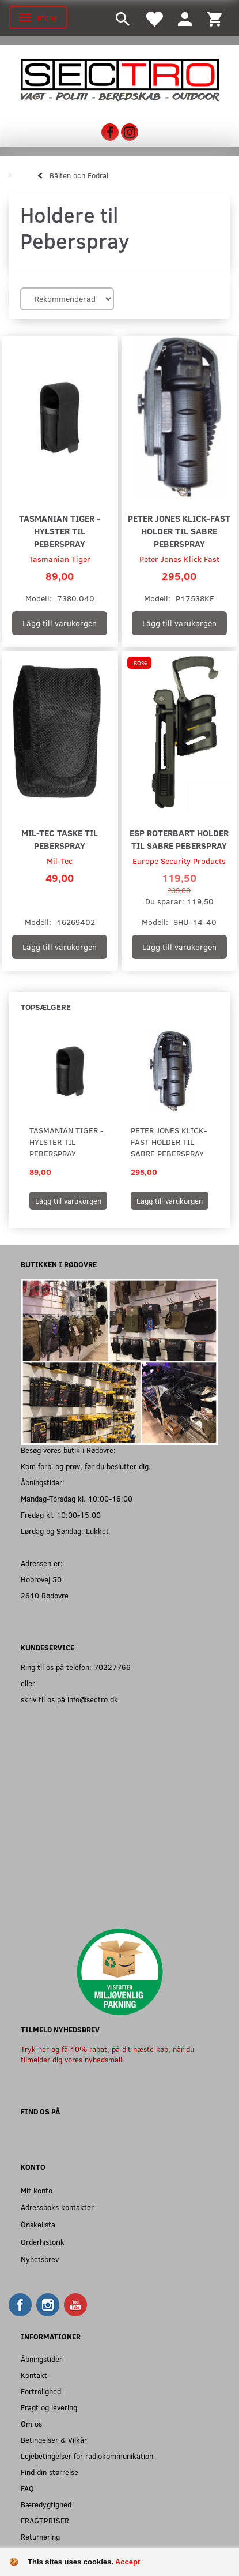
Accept (127, 2562)
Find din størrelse (49, 2472)
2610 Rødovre (45, 1595)
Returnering (40, 2536)
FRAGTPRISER (45, 2520)
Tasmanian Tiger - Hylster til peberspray (59, 530)
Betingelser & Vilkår (54, 2439)
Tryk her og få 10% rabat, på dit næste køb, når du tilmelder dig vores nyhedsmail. (107, 2054)
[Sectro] (119, 78)
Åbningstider (41, 2359)
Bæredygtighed (46, 2504)
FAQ (27, 2488)
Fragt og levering (49, 2407)
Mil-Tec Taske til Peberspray (59, 838)
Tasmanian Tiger (59, 558)
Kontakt (34, 2375)
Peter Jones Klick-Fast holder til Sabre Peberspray (179, 530)
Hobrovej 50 (41, 1579)
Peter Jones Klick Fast (179, 558)
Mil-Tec (60, 860)
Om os (31, 2423)
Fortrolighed (41, 2391)
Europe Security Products (179, 860)
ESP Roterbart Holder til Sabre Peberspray (179, 838)
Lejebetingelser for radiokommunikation (87, 2456)
